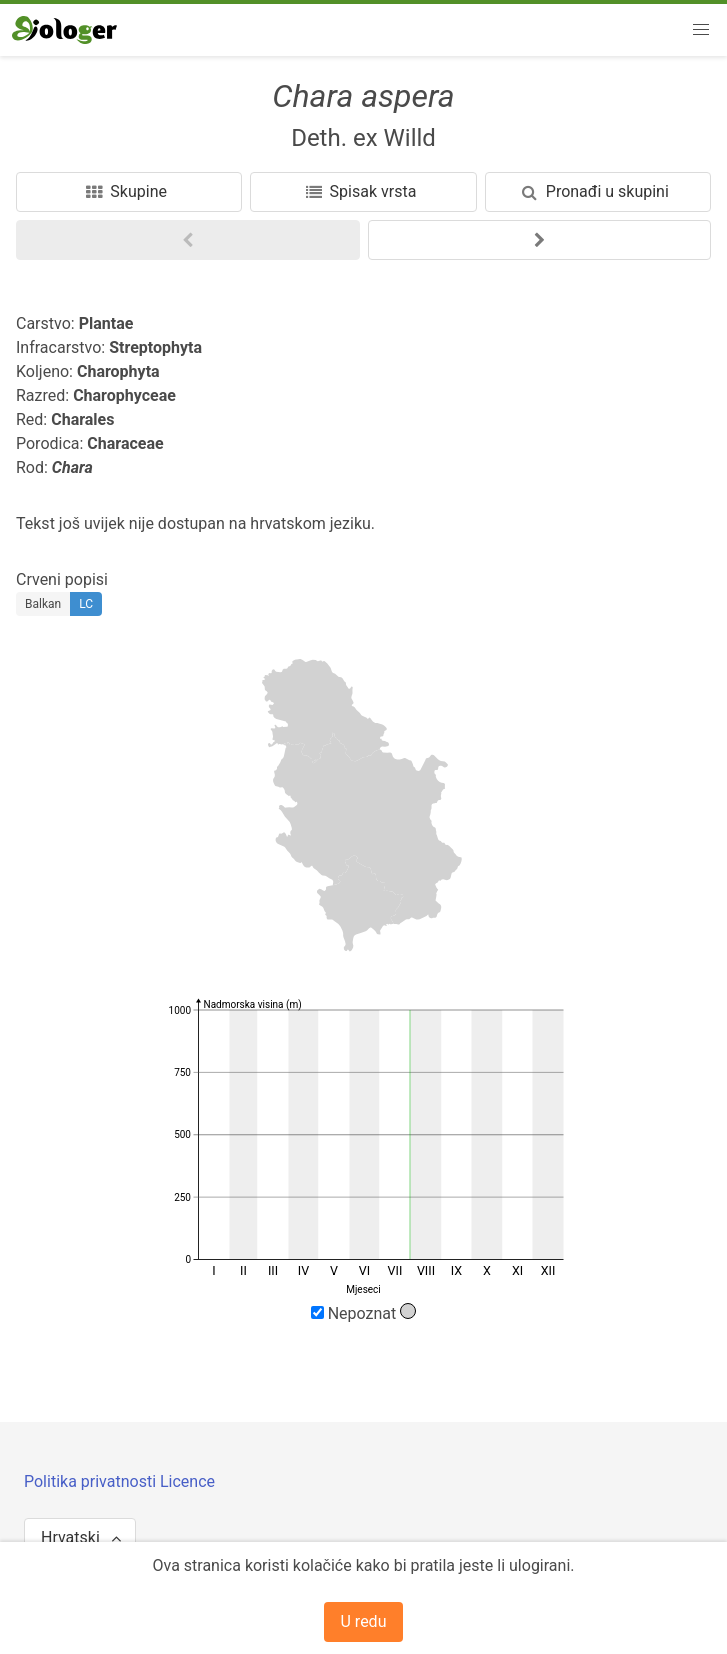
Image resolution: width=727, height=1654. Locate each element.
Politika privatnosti (92, 1481)
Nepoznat (364, 1313)
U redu (364, 1621)
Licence (187, 1481)
